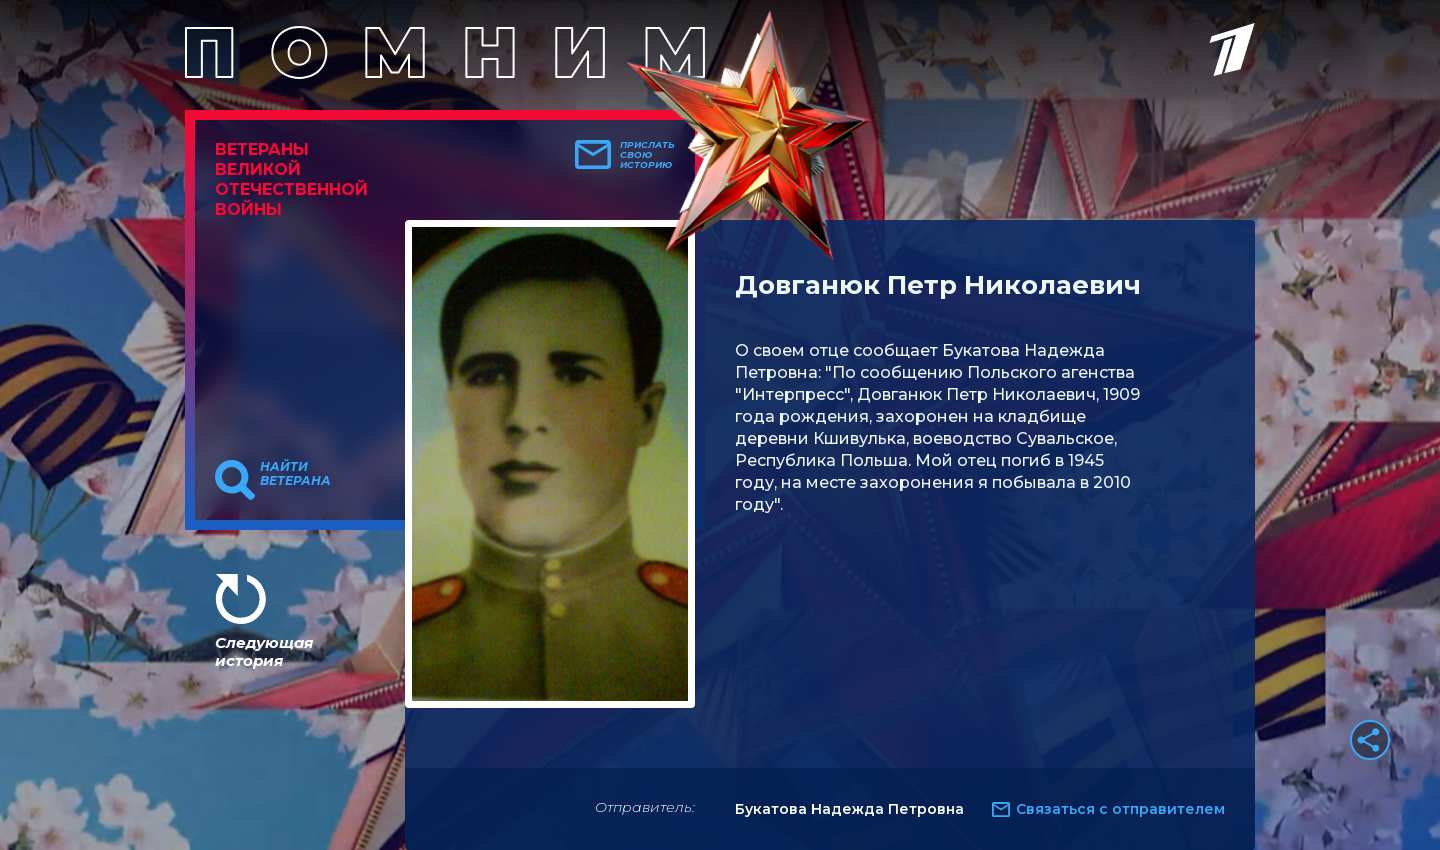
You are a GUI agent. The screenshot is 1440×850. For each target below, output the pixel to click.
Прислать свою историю (647, 155)
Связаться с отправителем (1120, 809)
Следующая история (264, 651)
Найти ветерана (295, 474)
